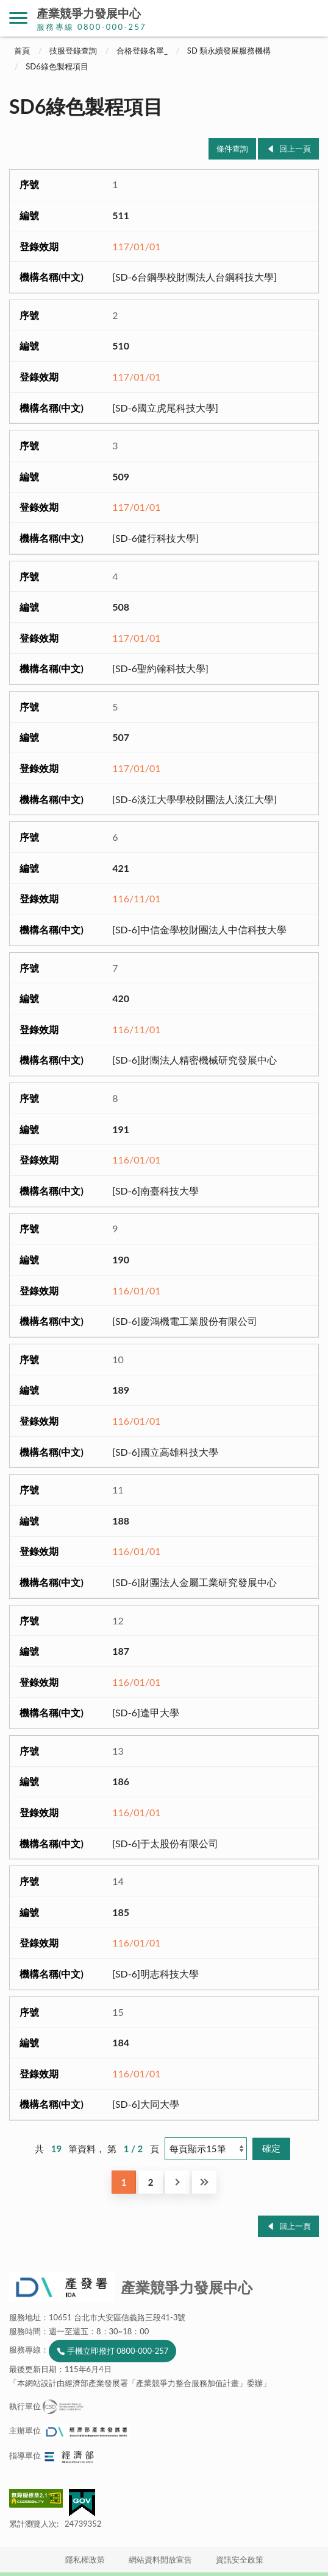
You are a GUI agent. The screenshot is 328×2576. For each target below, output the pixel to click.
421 (120, 868)
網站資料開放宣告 (160, 2559)
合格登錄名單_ (142, 50)
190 (120, 1259)
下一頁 (177, 2182)
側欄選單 (18, 18)
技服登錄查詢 (73, 50)
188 (120, 1520)
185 (120, 1912)
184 (120, 2042)
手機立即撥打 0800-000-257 (117, 2351)
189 (120, 1389)
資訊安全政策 (239, 2559)
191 (120, 1129)
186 (120, 1781)
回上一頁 (295, 148)
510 (120, 345)
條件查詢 (232, 148)
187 (120, 1651)
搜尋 (309, 18)
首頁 (22, 50)
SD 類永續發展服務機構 (229, 50)
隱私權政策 (85, 2559)
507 (120, 737)
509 (120, 476)
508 (120, 606)
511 (120, 215)
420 (120, 998)
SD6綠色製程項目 (57, 66)
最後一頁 (204, 2182)
